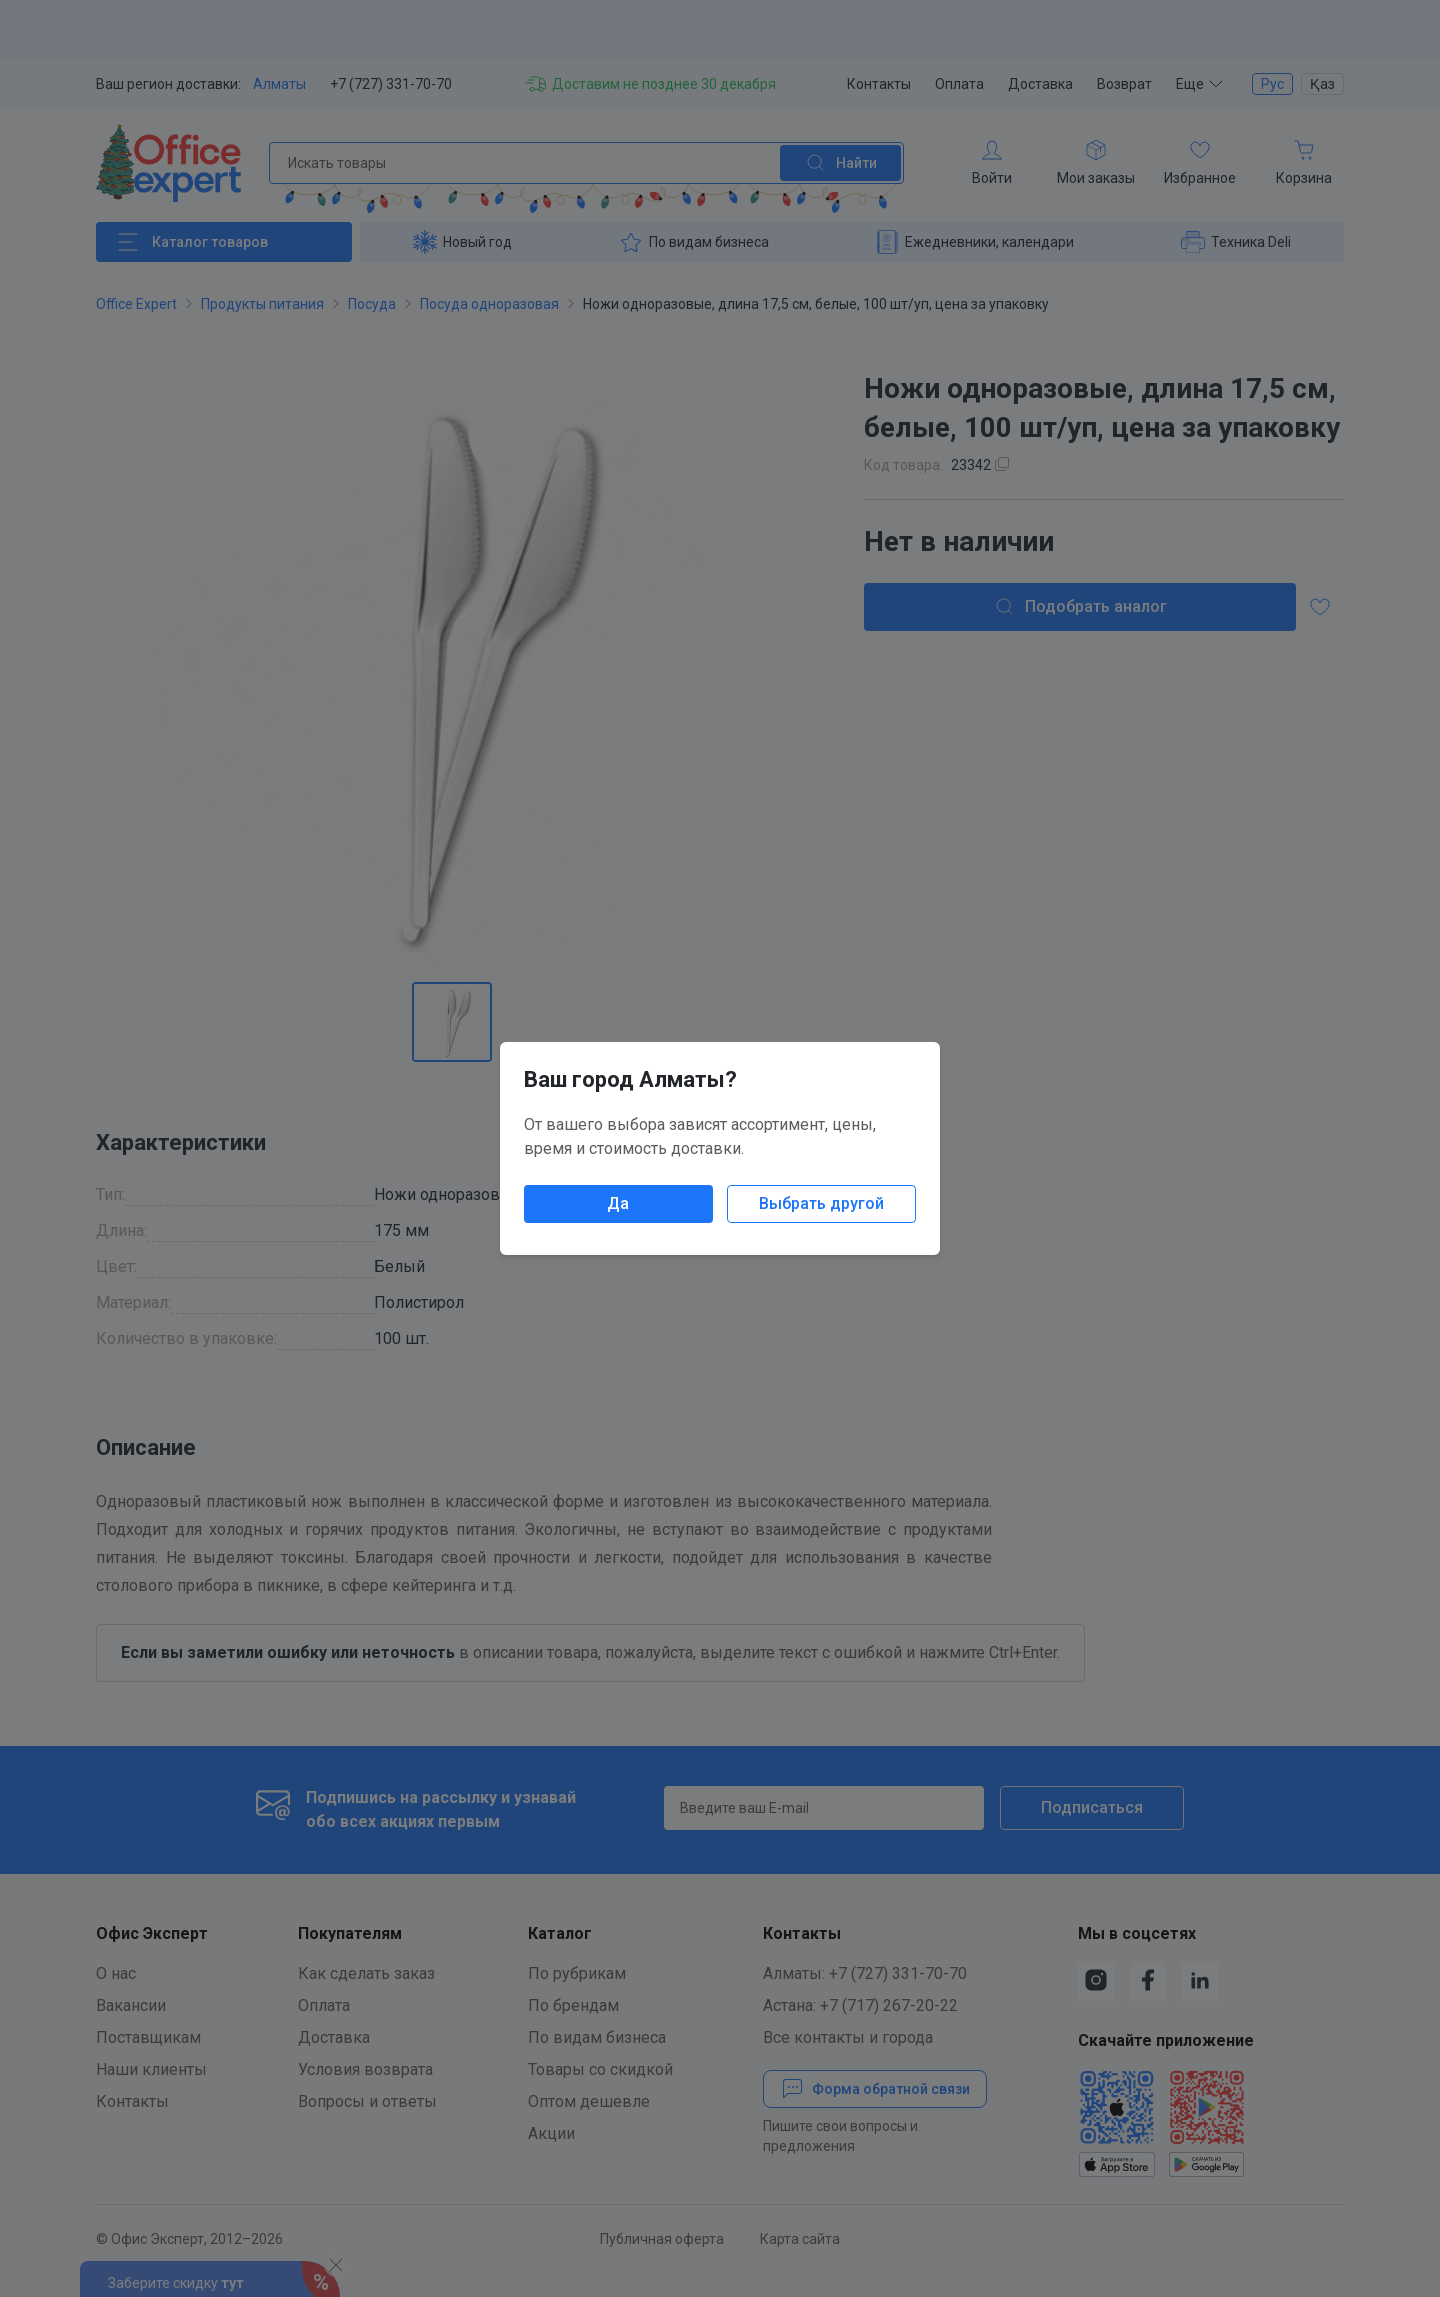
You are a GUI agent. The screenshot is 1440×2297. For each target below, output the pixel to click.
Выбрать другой (821, 1203)
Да (618, 1203)
